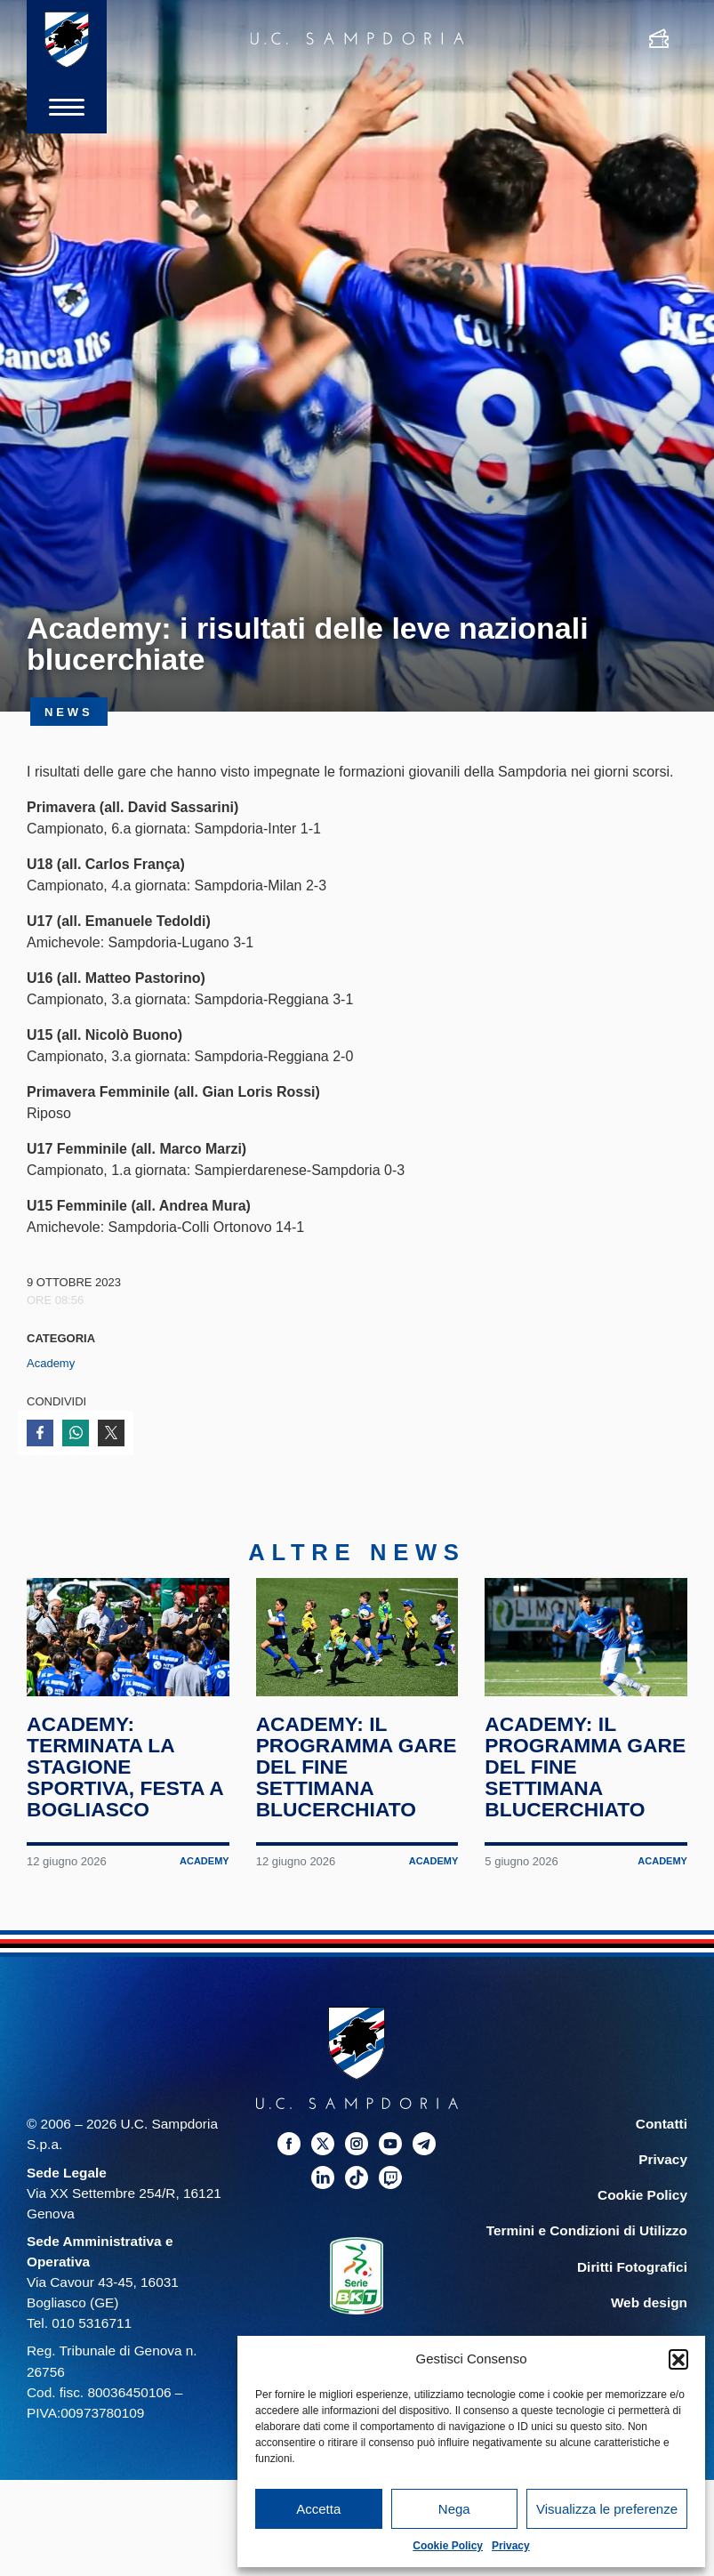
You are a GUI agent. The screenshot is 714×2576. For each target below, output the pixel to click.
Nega (454, 2508)
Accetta (318, 2508)
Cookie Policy (448, 2546)
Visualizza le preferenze (607, 2508)
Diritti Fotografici (632, 2266)
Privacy (511, 2546)
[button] (678, 2359)
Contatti (661, 2123)
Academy (51, 1363)
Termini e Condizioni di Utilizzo (586, 2231)
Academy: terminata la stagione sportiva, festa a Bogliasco (125, 1766)
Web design (649, 2302)
